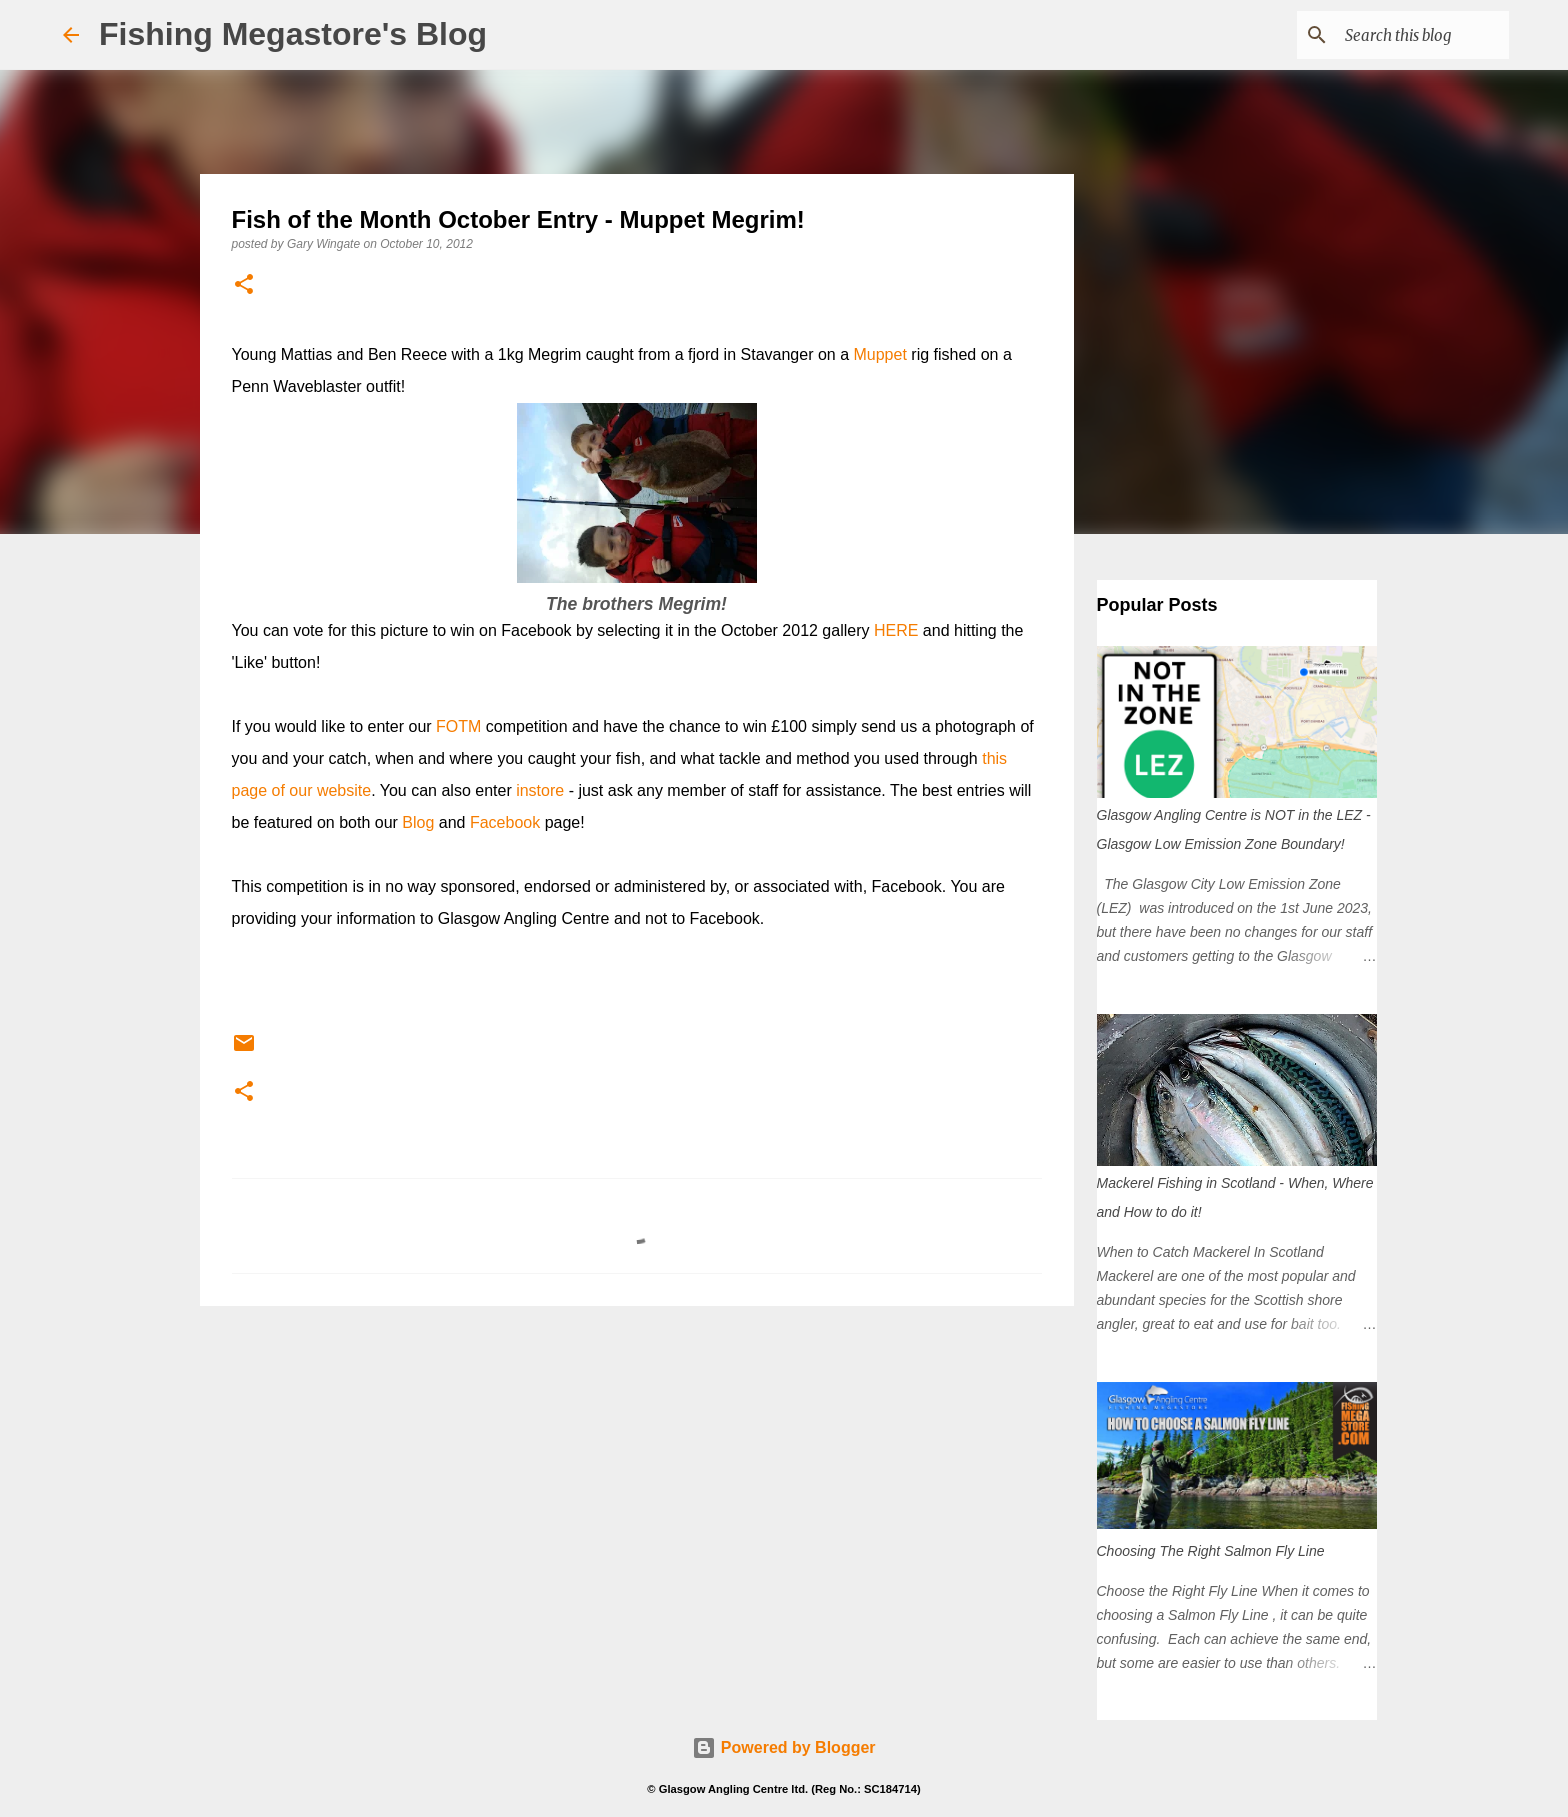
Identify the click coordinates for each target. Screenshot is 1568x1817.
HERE (896, 630)
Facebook (505, 822)
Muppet (879, 354)
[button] (244, 285)
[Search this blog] (1404, 35)
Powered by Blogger (783, 1747)
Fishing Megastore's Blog (293, 34)
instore (540, 790)
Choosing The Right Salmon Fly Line (1211, 1551)
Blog (418, 822)
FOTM (458, 726)
